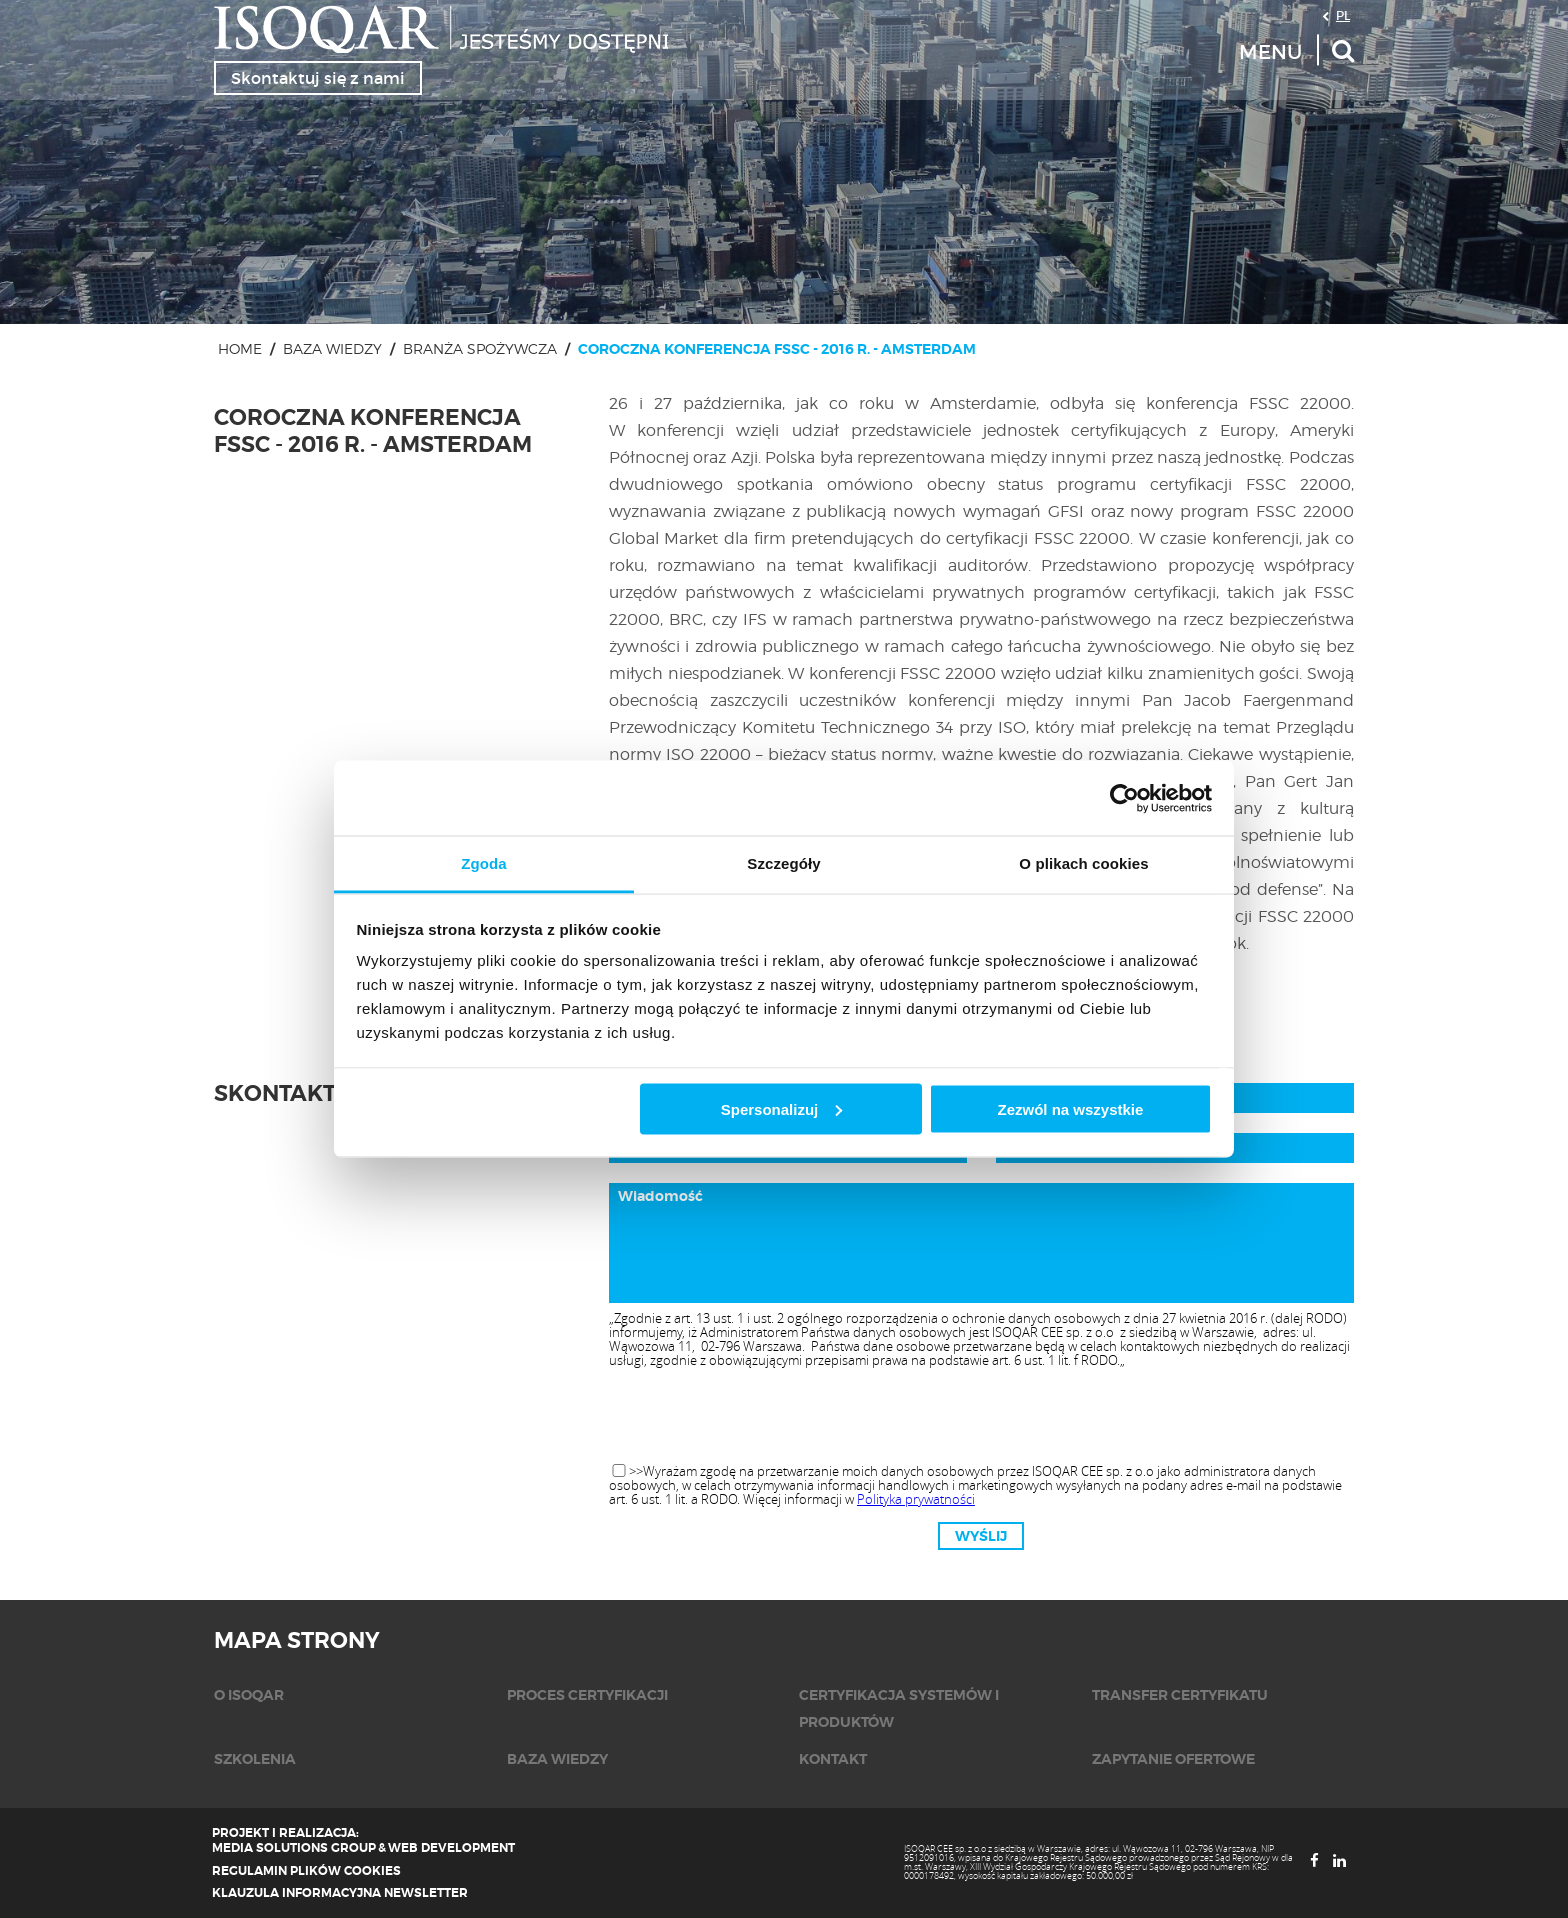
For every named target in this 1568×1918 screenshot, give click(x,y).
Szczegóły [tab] (783, 863)
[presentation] (981, 1417)
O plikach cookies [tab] (1083, 863)
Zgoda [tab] (484, 863)
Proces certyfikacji (587, 1695)
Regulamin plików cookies (306, 1871)
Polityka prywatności (916, 1499)
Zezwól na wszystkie (1070, 1108)
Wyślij (981, 1536)
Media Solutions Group (294, 1848)
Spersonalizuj (782, 1108)
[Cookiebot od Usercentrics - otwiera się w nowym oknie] (1124, 798)
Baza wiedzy (332, 348)
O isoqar (249, 1695)
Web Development (451, 1848)
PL (1343, 15)
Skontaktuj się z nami (318, 78)
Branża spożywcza (480, 348)
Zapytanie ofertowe (1173, 1759)
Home (240, 348)
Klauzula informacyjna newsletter (340, 1893)
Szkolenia (255, 1759)
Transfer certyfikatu (1180, 1695)
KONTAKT (833, 1759)
